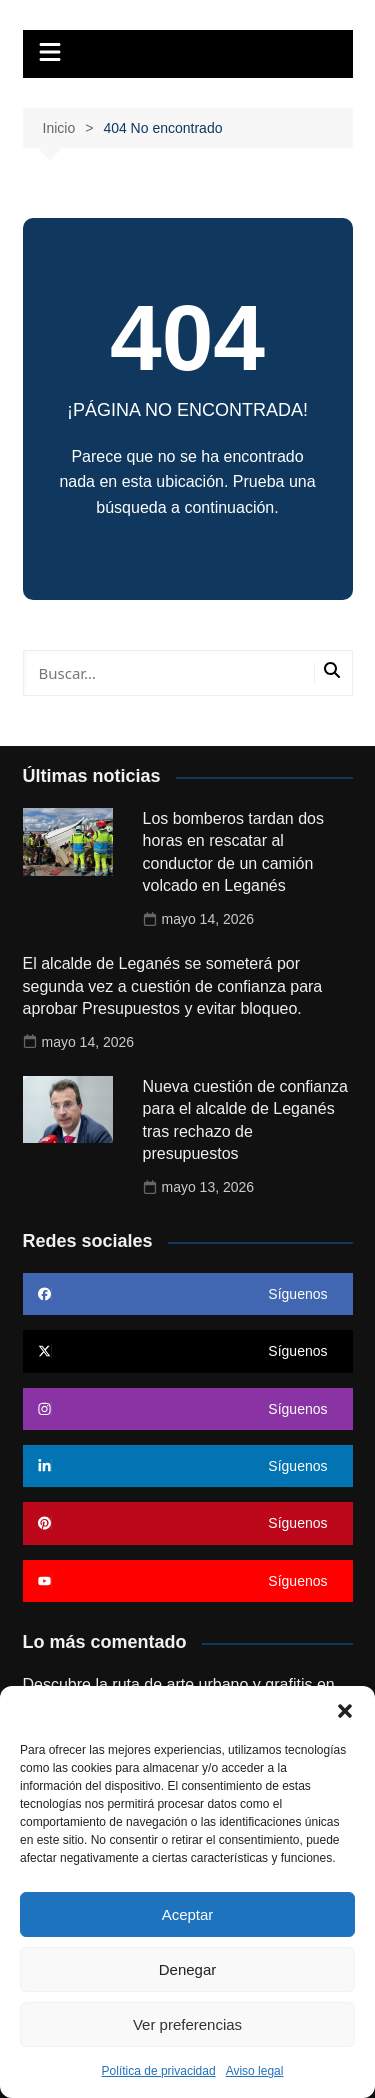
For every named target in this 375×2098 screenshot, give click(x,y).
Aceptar (188, 1914)
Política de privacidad (159, 2071)
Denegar (188, 1969)
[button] (345, 1711)
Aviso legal (255, 2071)
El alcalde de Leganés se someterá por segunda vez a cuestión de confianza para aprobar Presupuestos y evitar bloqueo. (173, 986)
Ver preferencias (187, 2024)
